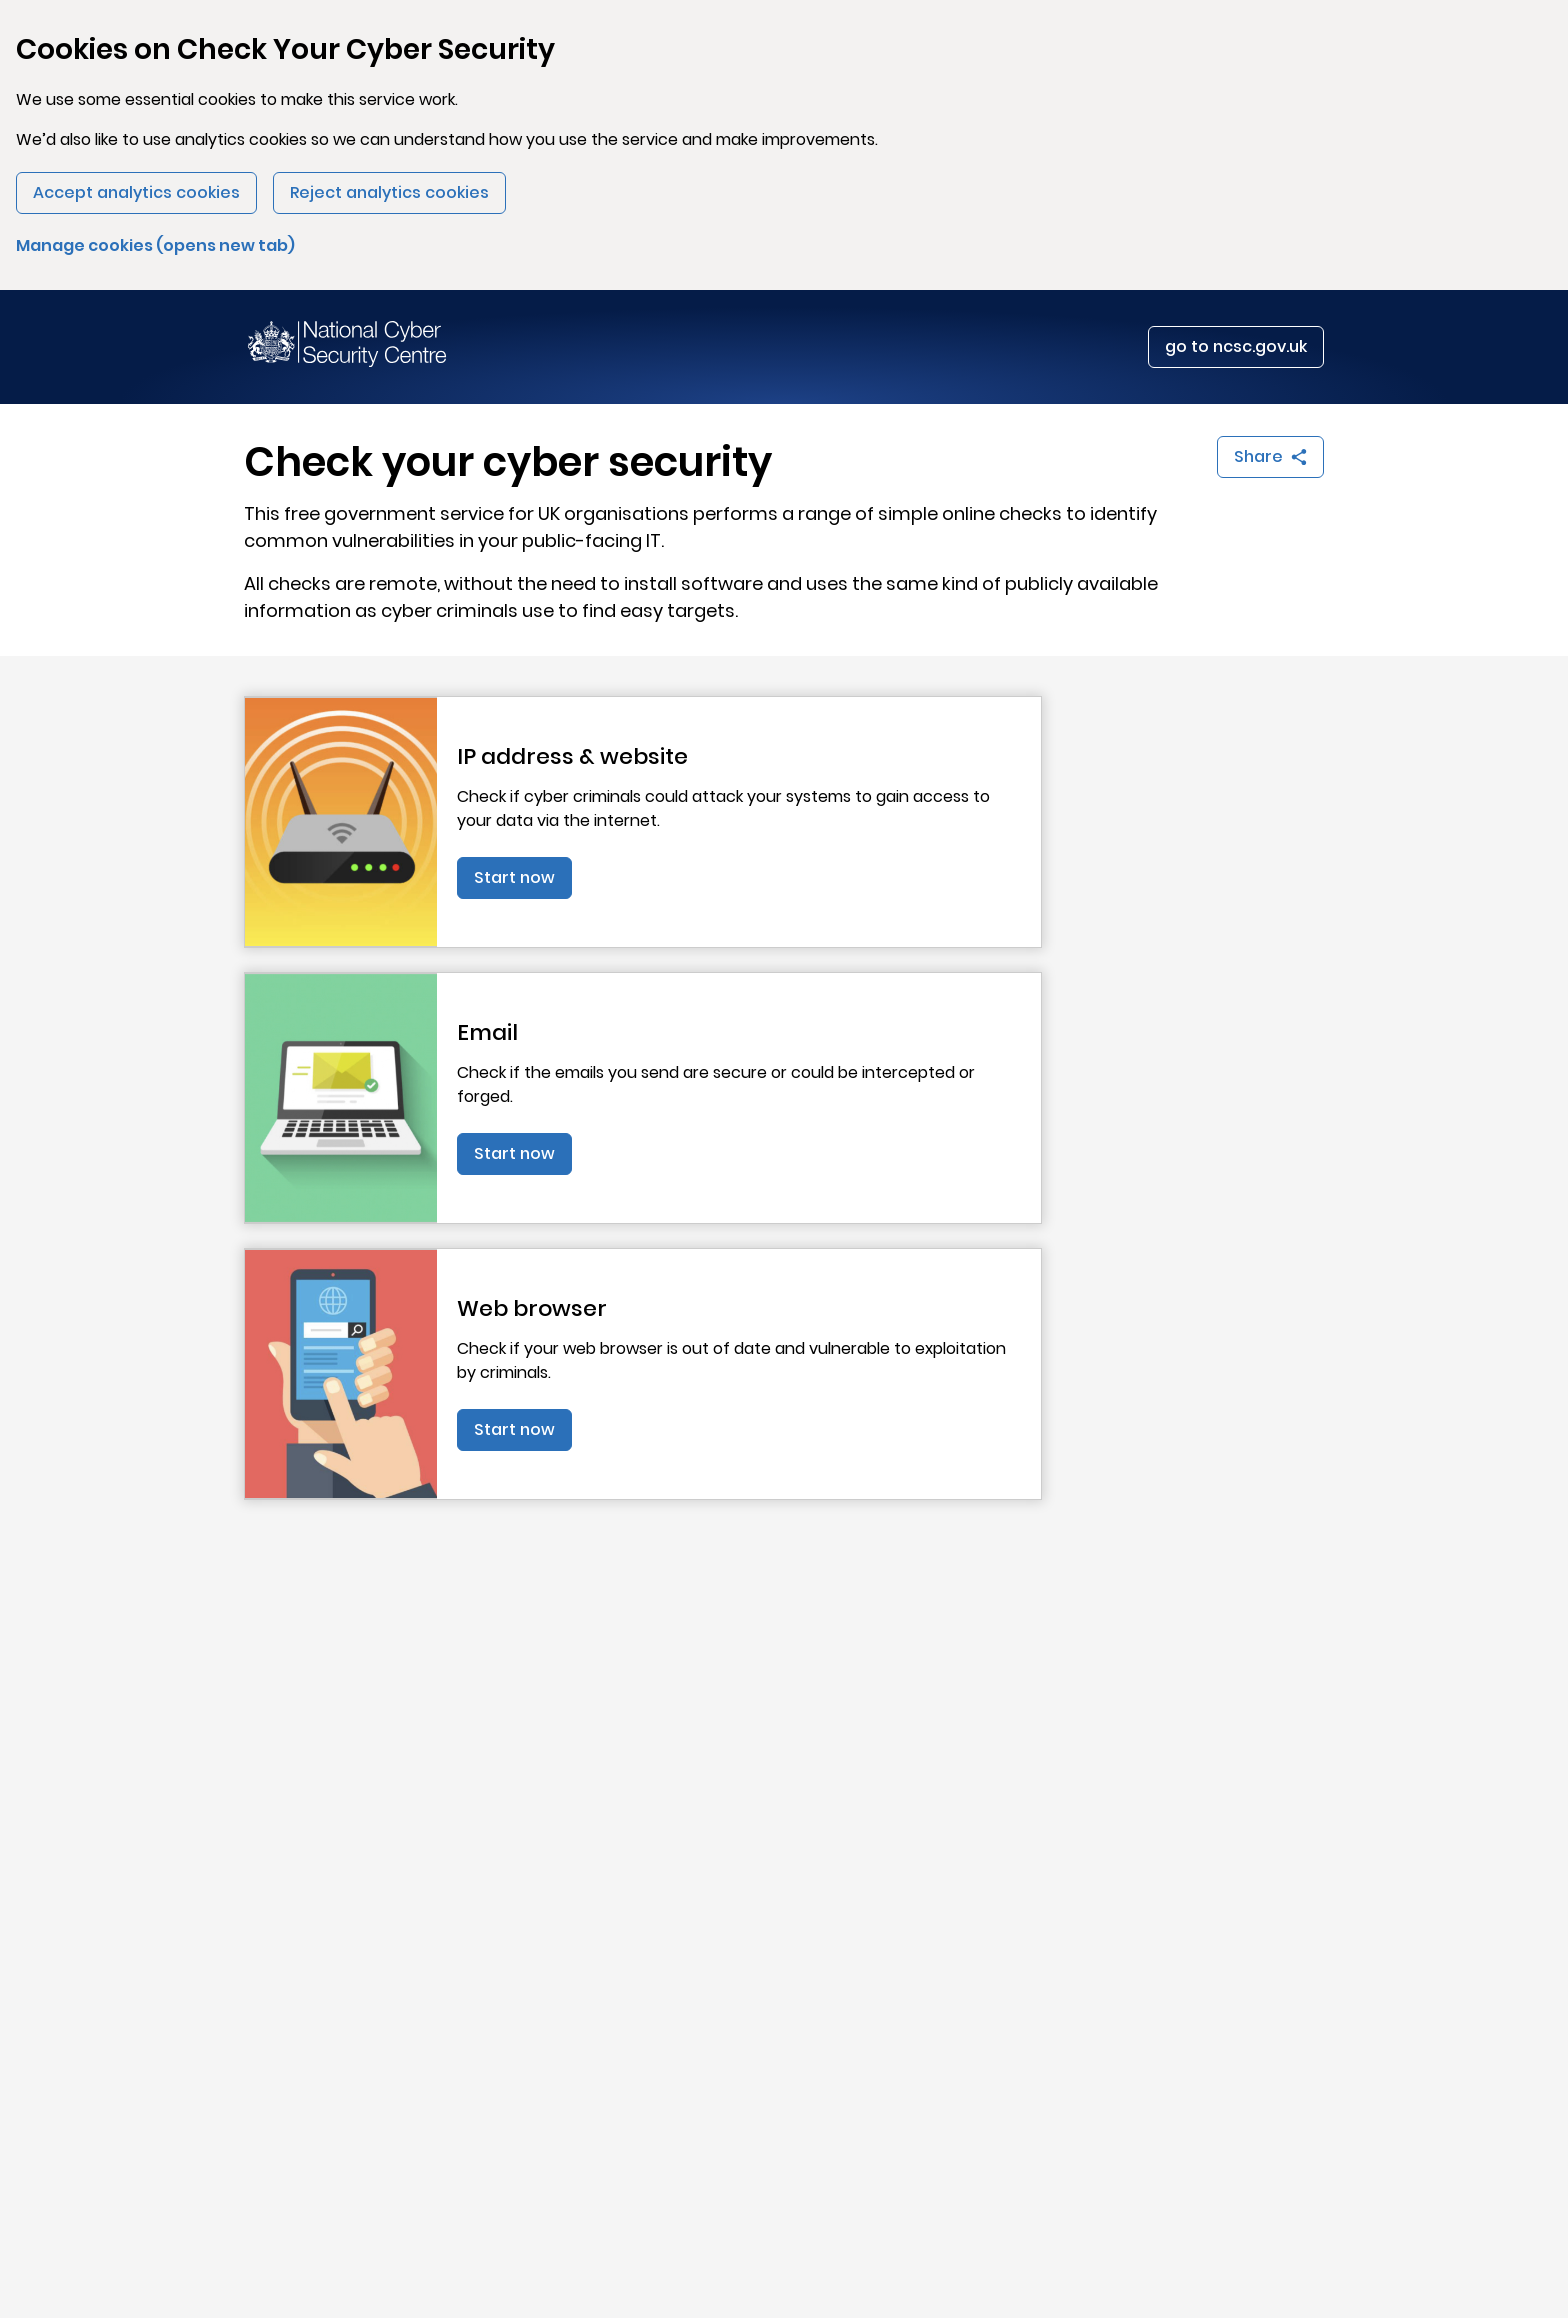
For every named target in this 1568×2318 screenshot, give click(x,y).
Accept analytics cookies (136, 192)
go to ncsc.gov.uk (1236, 346)
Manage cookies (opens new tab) (155, 245)
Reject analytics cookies (389, 192)
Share (1279, 461)
